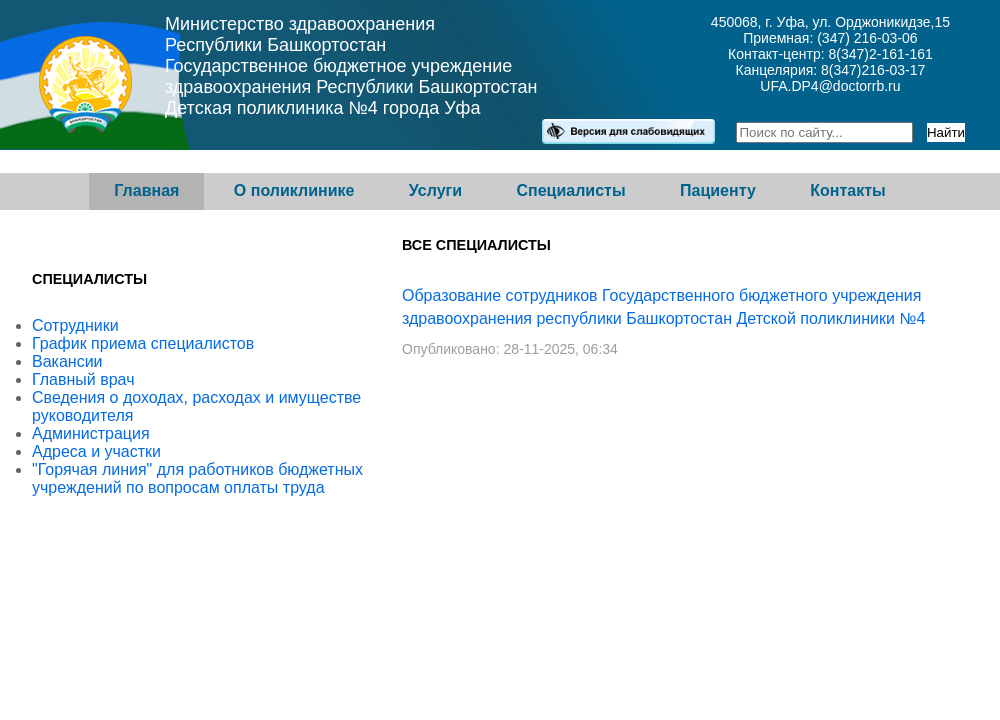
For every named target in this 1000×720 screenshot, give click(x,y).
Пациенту (718, 190)
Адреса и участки (96, 451)
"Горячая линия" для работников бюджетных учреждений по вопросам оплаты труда (197, 478)
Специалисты (570, 190)
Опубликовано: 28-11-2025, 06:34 (510, 349)
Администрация (91, 433)
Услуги (435, 190)
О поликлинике (294, 190)
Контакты (847, 190)
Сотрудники (75, 325)
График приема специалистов (143, 343)
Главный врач (83, 379)
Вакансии (67, 361)
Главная (146, 190)
